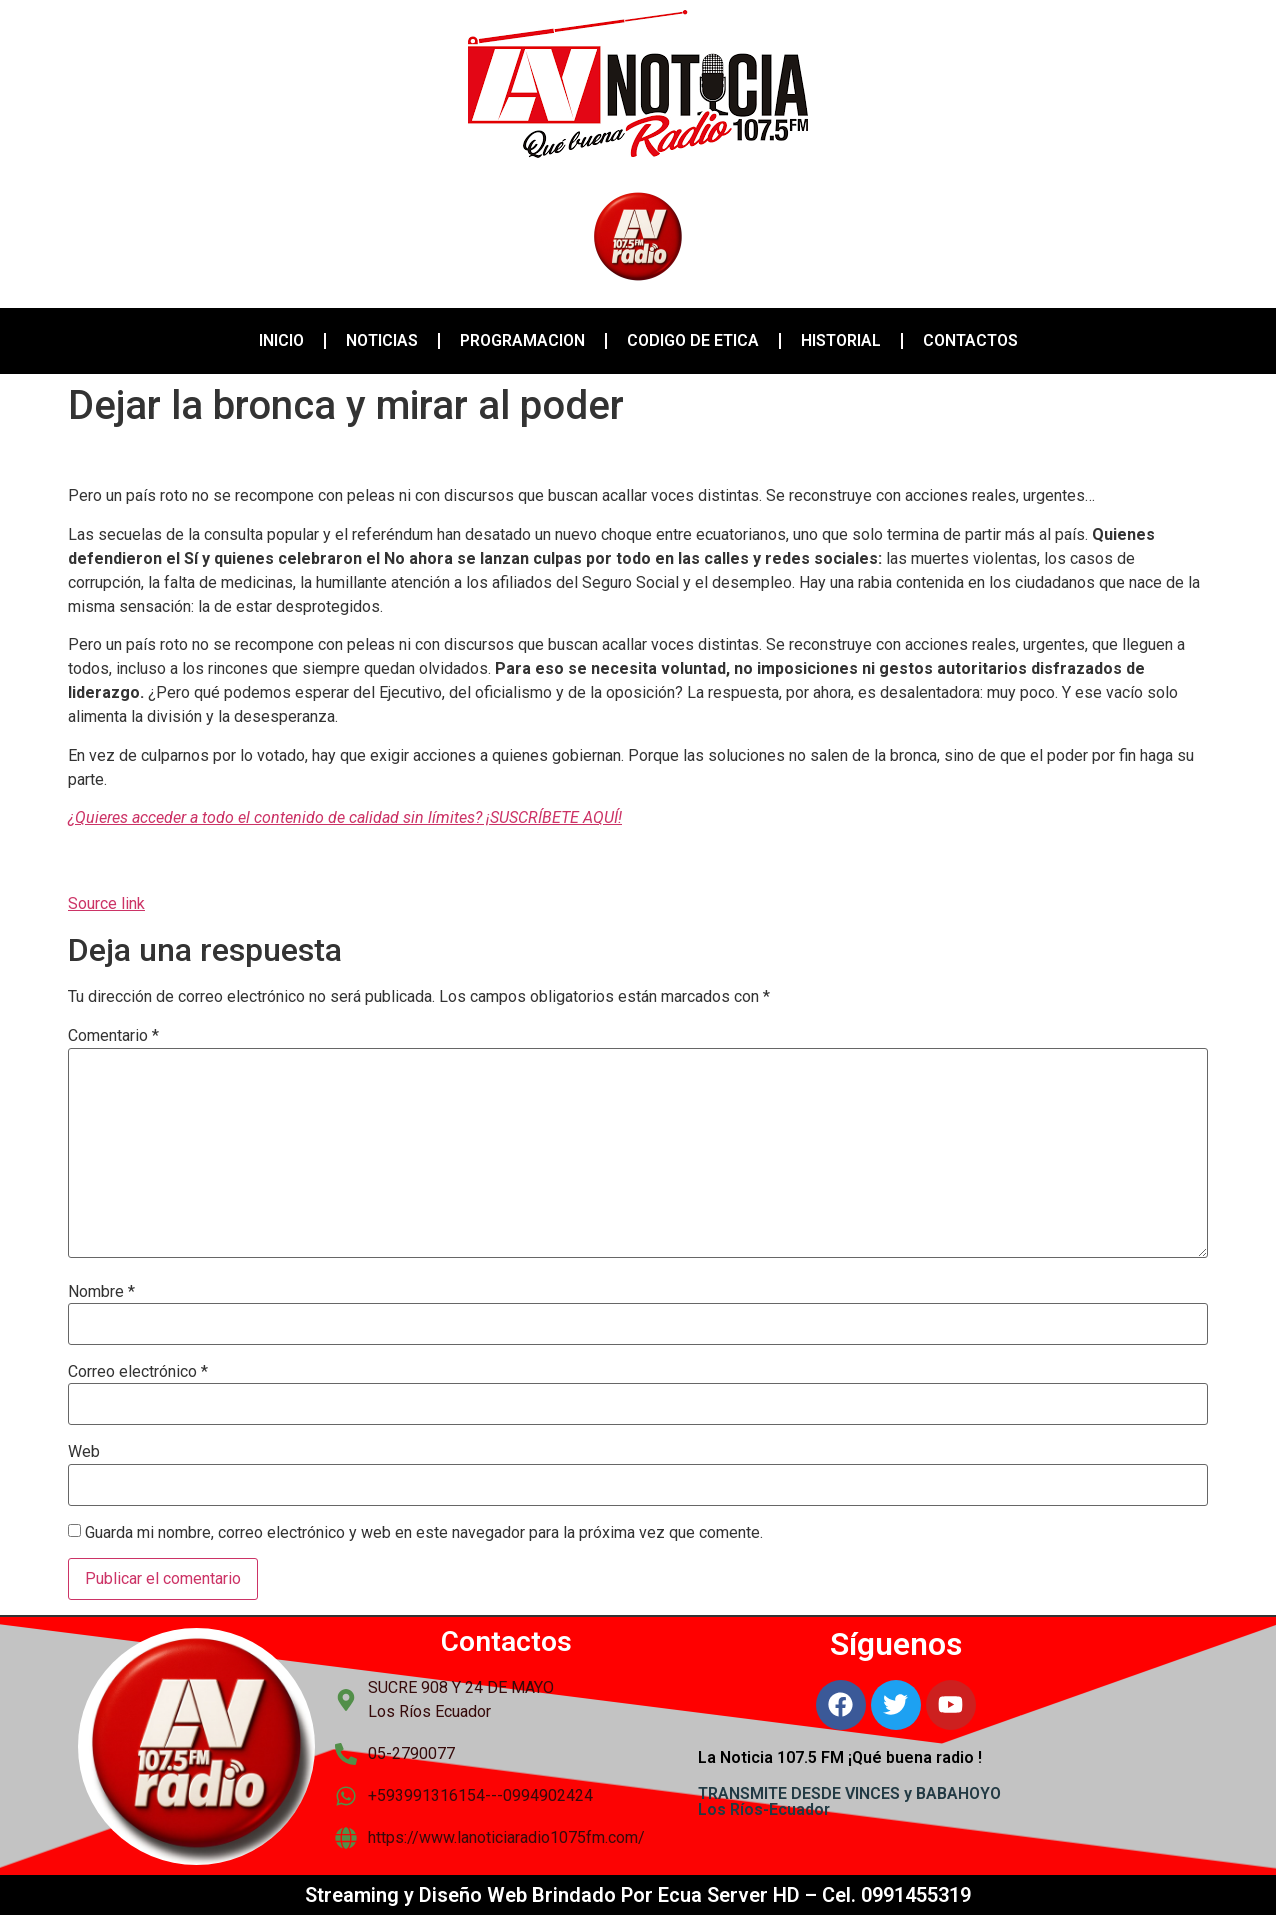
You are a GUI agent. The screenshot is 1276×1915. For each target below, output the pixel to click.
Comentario (113, 1036)
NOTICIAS (382, 340)
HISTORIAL (841, 340)
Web (84, 1452)
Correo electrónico (138, 1372)
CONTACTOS (970, 340)
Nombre (101, 1292)
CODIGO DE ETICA (693, 340)
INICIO (281, 340)
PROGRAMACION (522, 340)
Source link (106, 903)
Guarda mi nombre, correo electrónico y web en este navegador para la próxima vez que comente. (424, 1533)
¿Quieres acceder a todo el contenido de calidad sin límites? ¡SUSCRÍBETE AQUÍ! (345, 817)
